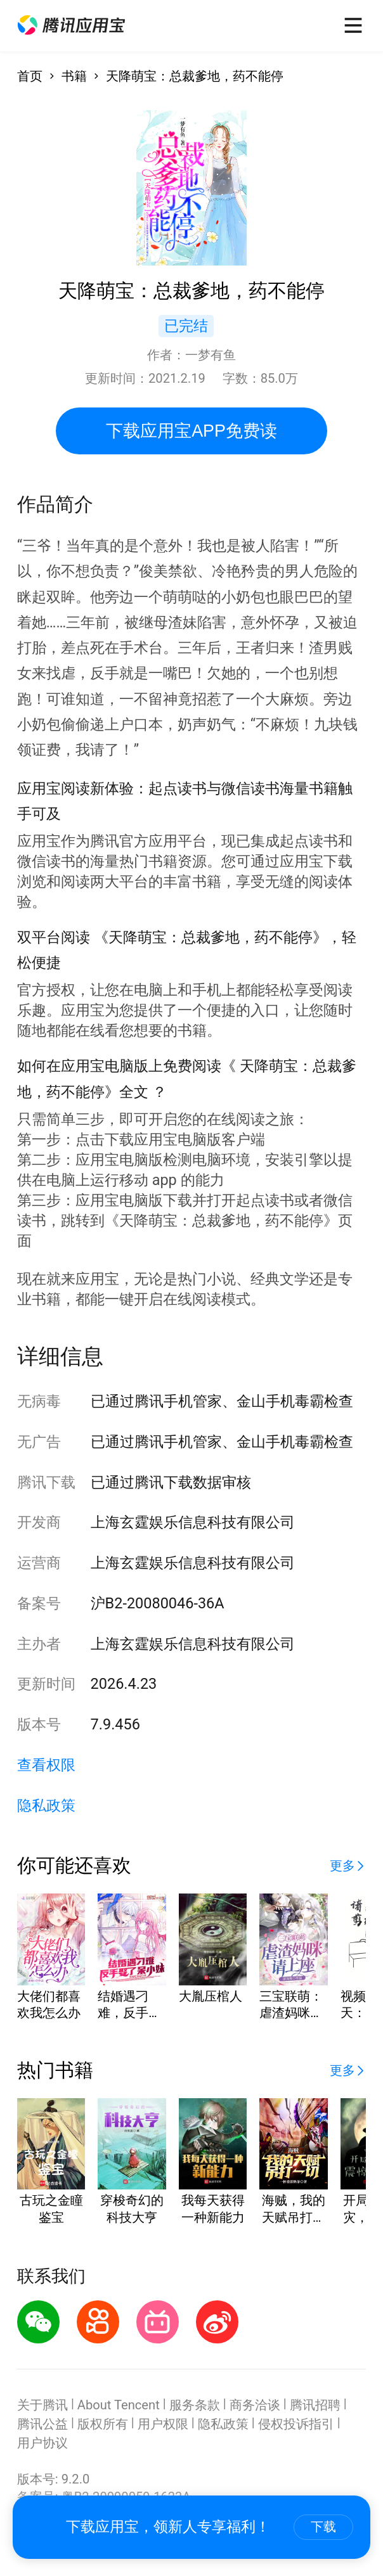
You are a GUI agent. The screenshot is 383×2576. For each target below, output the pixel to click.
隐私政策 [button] (46, 1805)
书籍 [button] (74, 76)
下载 (323, 2527)
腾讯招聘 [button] (315, 2405)
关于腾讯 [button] (42, 2405)
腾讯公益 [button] (42, 2424)
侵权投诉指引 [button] (296, 2424)
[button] (71, 25)
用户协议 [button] (42, 2443)
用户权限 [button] (163, 2424)
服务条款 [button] (194, 2405)
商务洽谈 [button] (255, 2405)
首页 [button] (29, 76)
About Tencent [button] (118, 2405)
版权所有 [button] (102, 2424)
